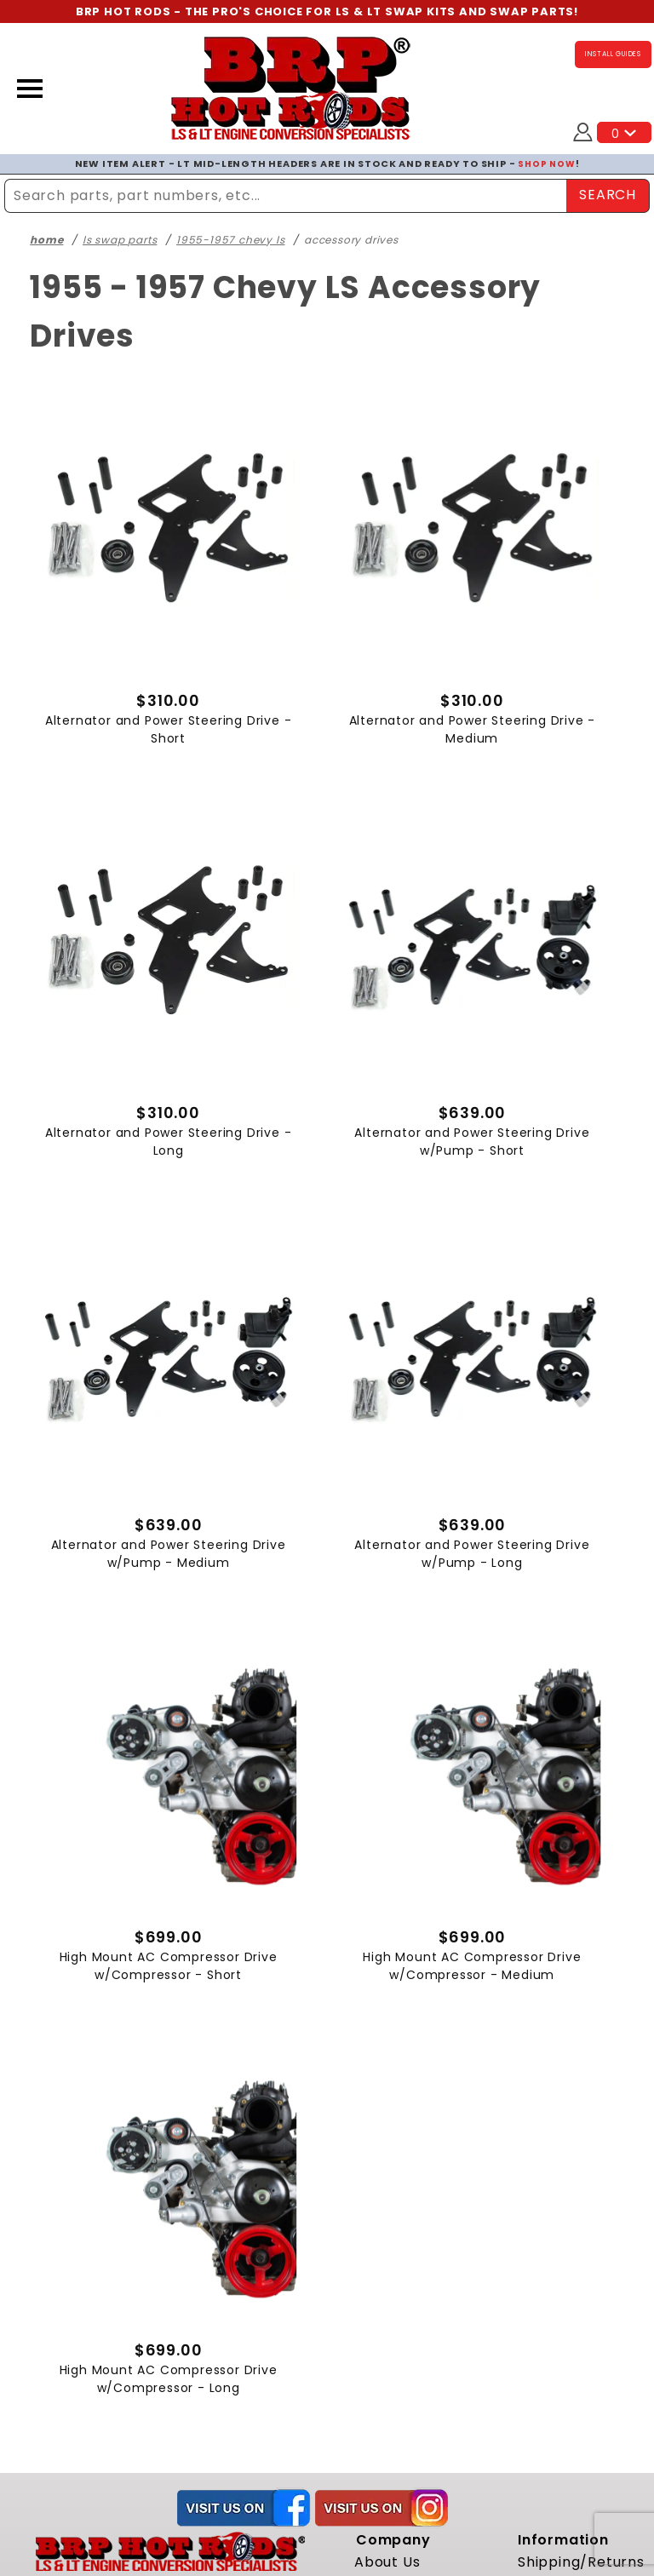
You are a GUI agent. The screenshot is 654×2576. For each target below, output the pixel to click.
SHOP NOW (547, 163)
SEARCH (607, 194)
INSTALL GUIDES (613, 55)
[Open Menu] (30, 88)
